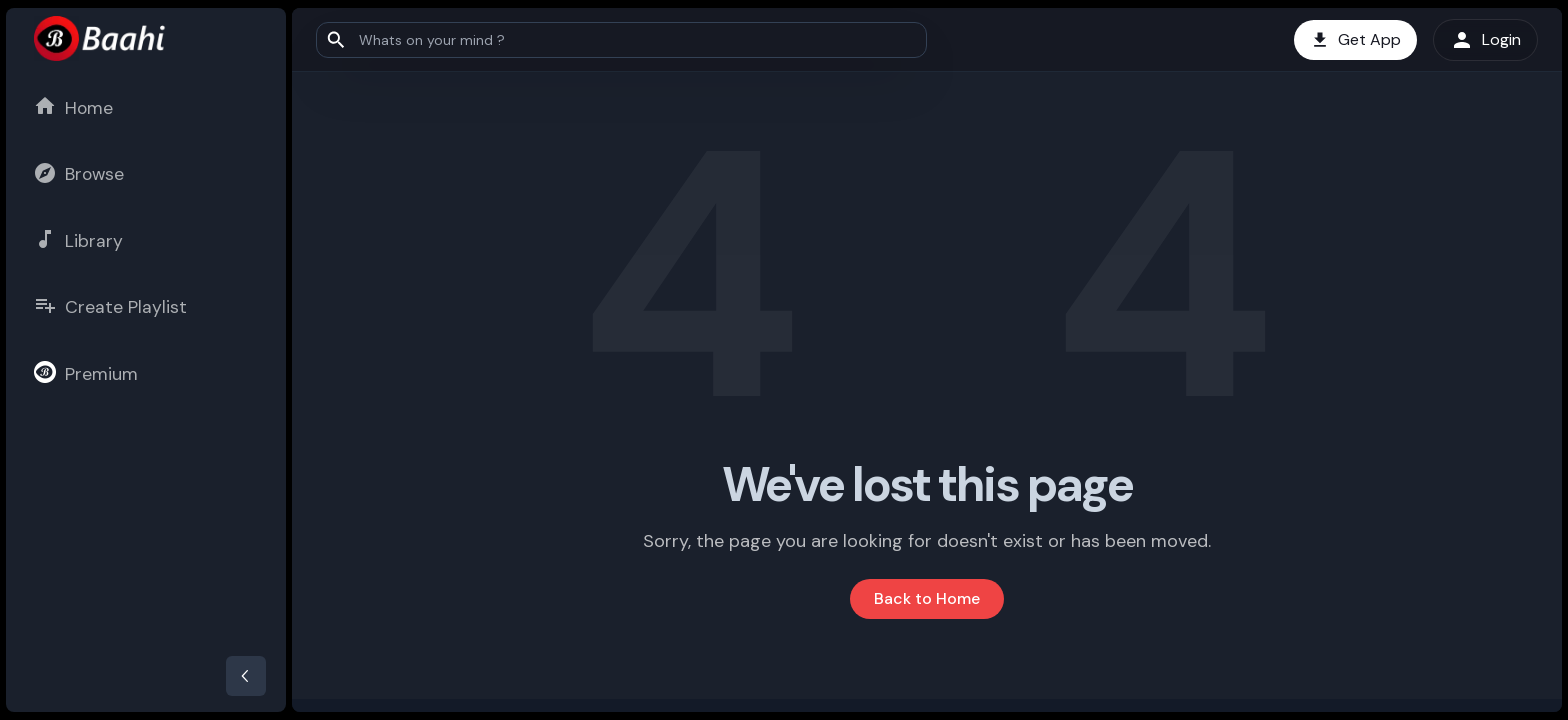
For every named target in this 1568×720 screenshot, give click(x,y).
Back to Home (927, 598)
